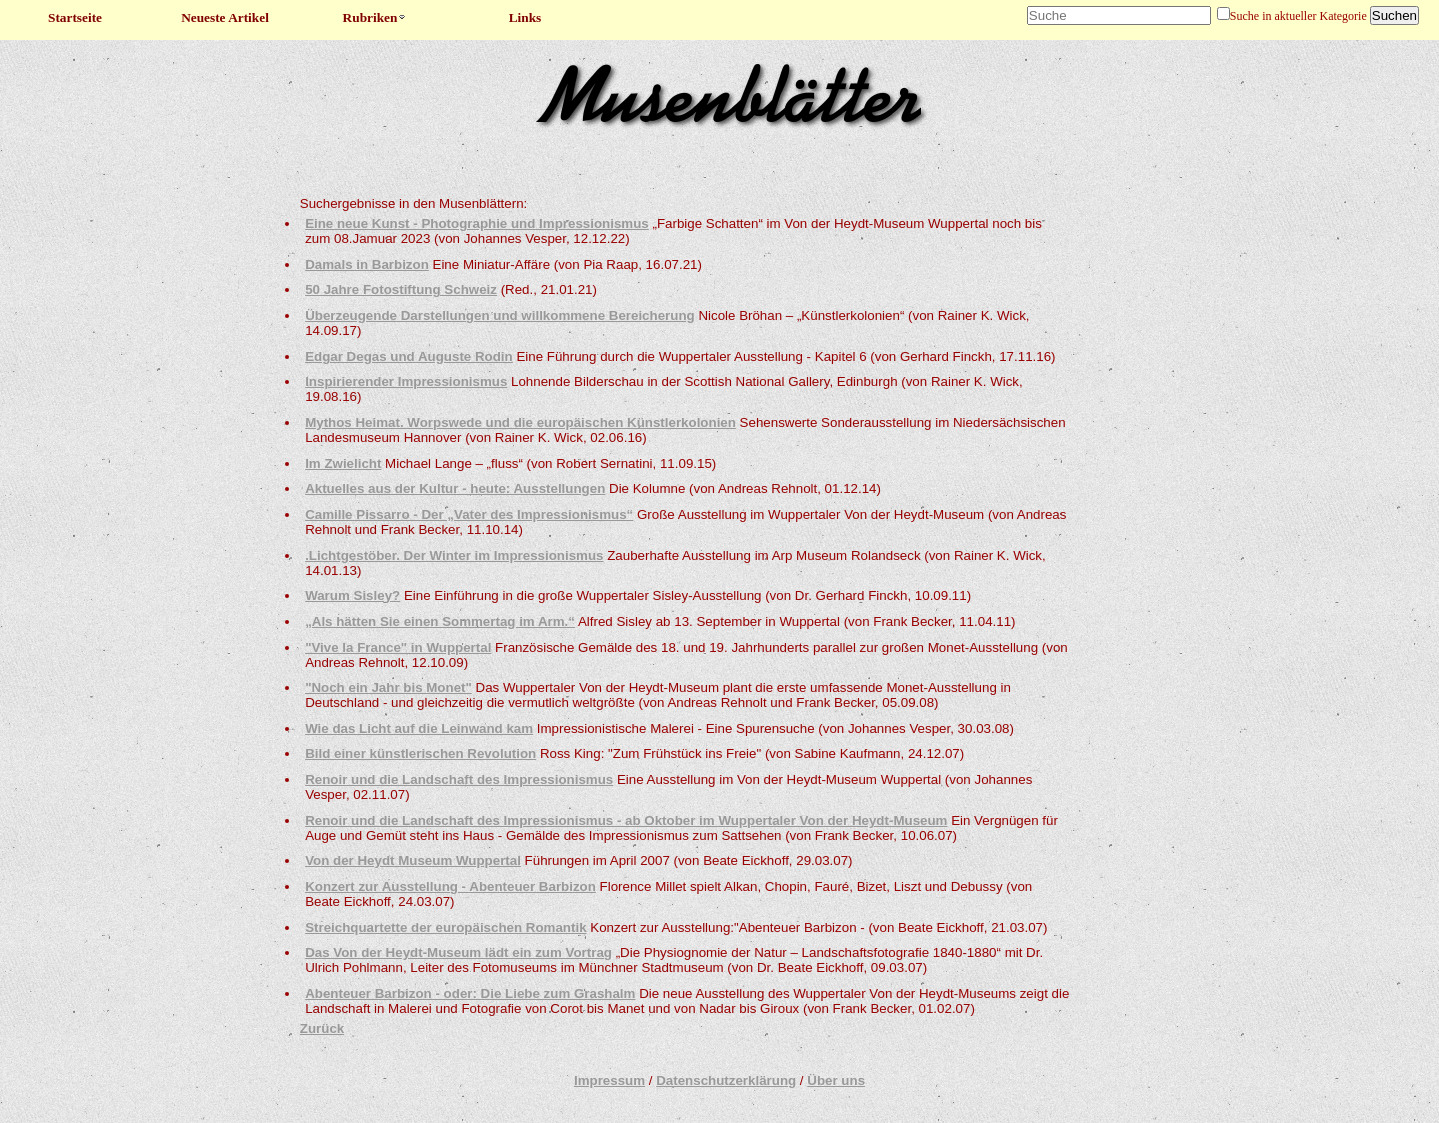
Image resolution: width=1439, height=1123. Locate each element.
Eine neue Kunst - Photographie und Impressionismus (477, 223)
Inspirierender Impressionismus (406, 381)
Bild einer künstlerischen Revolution (420, 753)
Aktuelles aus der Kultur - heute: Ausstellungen (455, 488)
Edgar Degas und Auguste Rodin (409, 356)
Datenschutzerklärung (726, 1080)
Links (525, 17)
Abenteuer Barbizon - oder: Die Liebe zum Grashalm (470, 993)
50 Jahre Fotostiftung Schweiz (401, 289)
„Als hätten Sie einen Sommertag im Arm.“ (440, 621)
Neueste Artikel (225, 17)
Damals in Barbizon (367, 264)
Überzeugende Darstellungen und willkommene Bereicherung (500, 315)
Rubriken (375, 17)
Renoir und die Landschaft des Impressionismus (459, 779)
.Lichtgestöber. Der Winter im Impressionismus (454, 555)
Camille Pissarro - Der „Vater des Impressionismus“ (469, 514)
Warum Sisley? (352, 595)
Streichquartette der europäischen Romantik (445, 927)
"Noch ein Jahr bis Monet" (388, 687)
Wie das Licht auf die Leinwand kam (419, 728)
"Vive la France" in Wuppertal (398, 647)
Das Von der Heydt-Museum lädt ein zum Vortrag (458, 952)
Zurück (322, 1028)
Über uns (836, 1080)
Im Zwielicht (343, 463)
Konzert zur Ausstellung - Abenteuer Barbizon (450, 886)
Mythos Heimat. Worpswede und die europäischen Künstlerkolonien (520, 422)
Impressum (609, 1080)
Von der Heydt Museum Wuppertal (413, 860)
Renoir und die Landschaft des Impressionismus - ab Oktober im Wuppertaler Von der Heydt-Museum (626, 820)
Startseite (75, 17)
